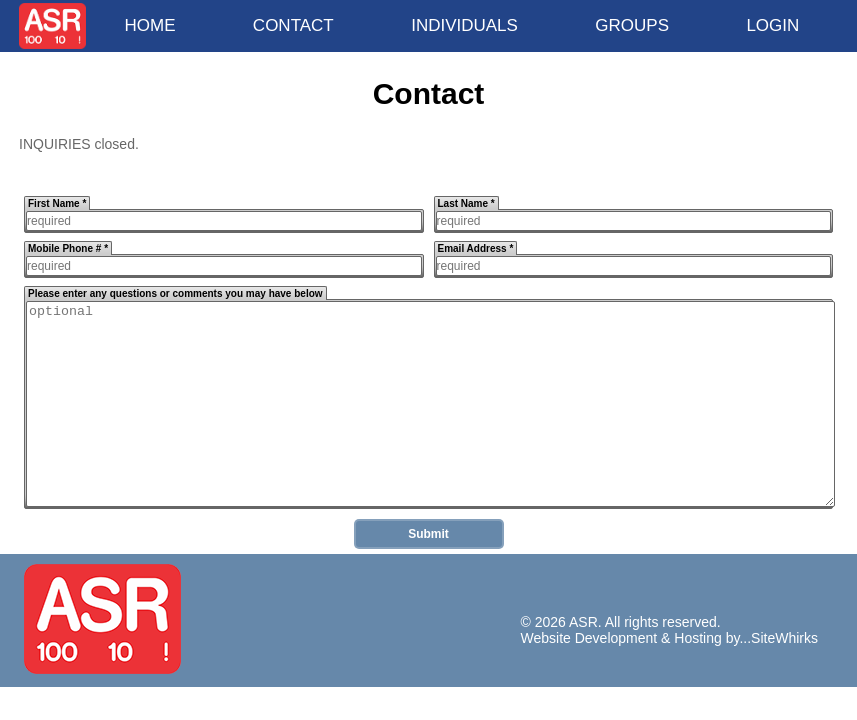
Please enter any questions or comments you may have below (175, 293)
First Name (57, 203)
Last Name (466, 203)
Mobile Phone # (68, 248)
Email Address (476, 248)
